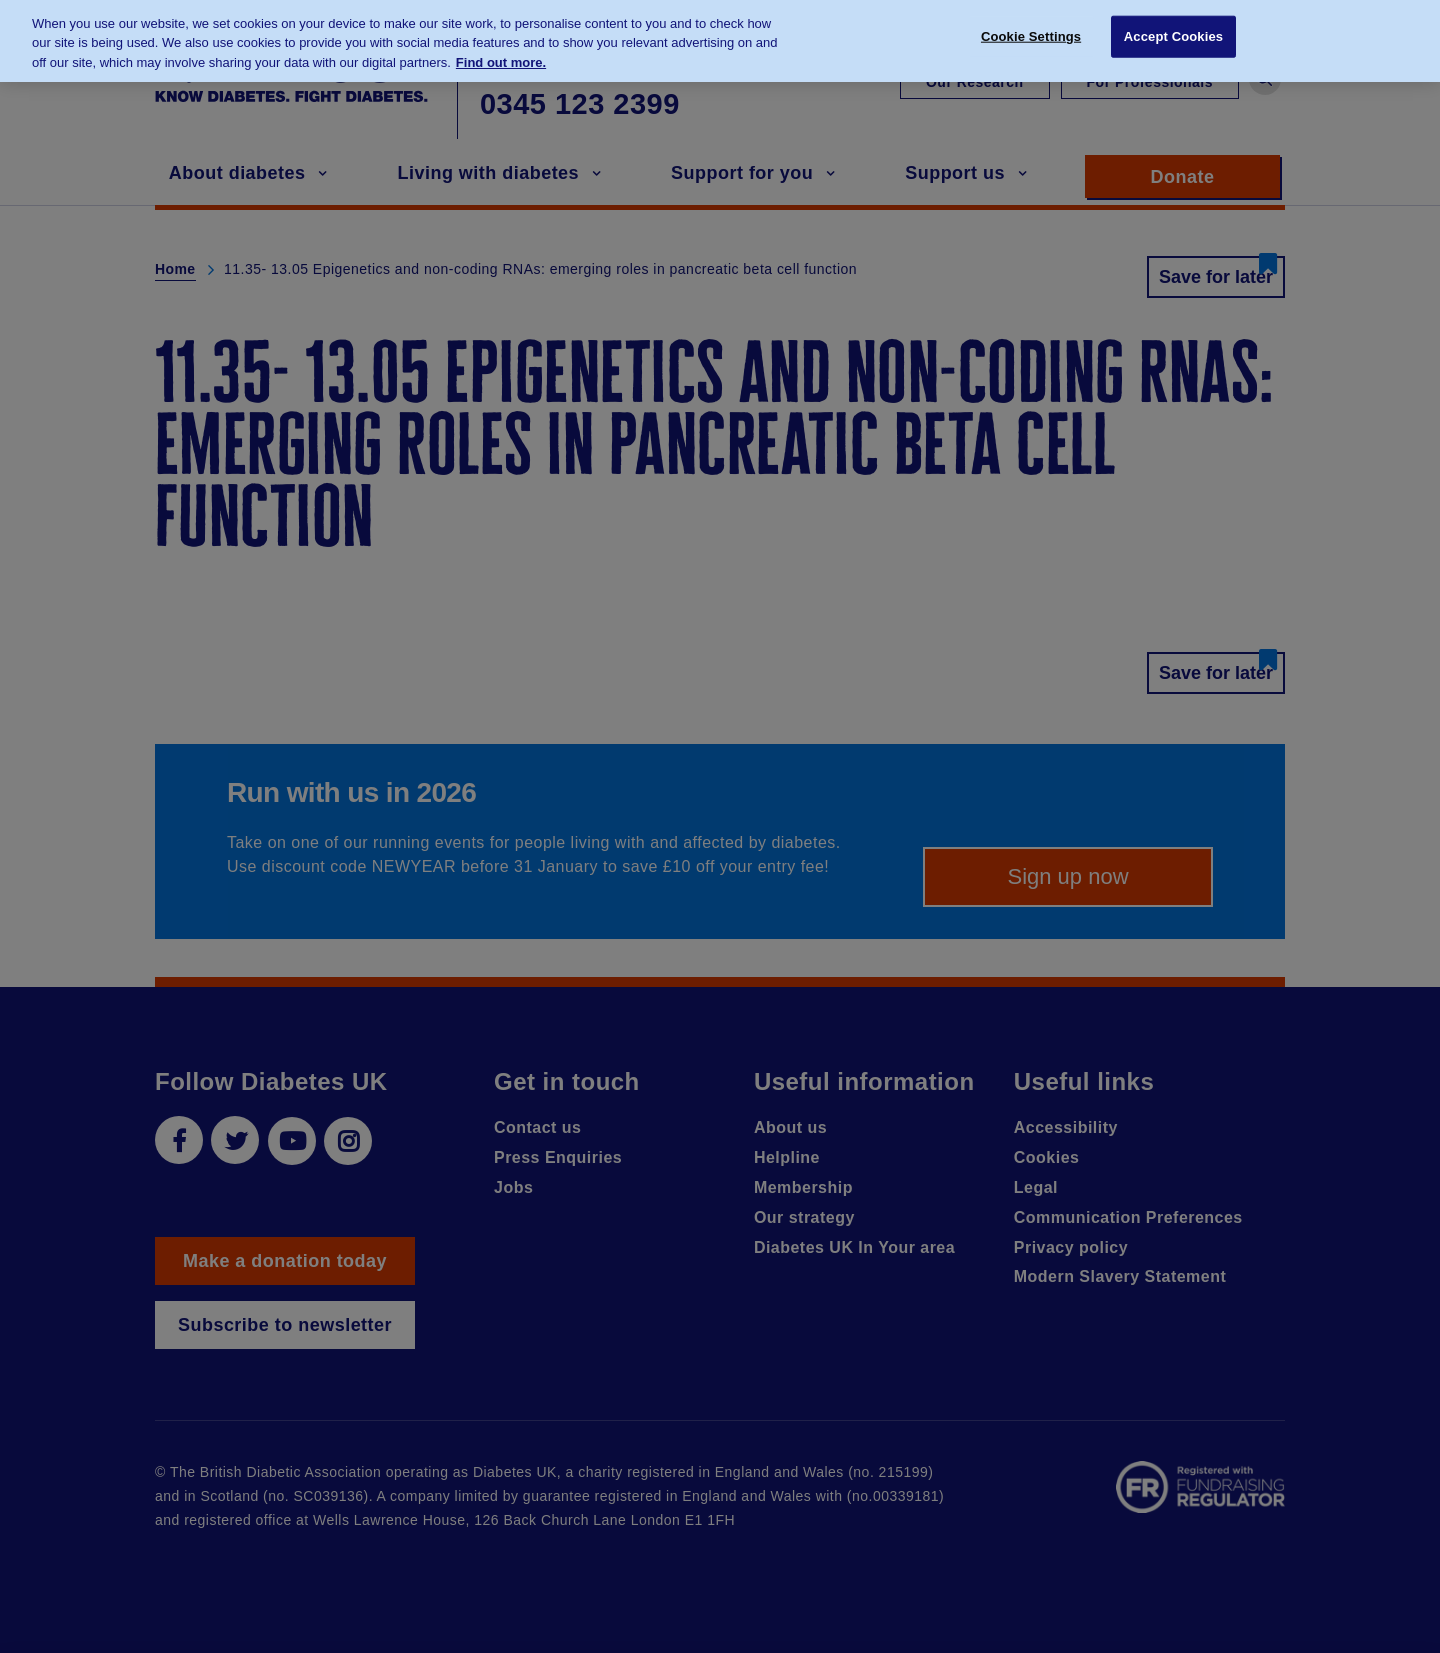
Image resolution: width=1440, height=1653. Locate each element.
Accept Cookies (1173, 27)
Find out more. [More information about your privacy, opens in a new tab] (501, 53)
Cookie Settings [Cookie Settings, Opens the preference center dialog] (1031, 27)
